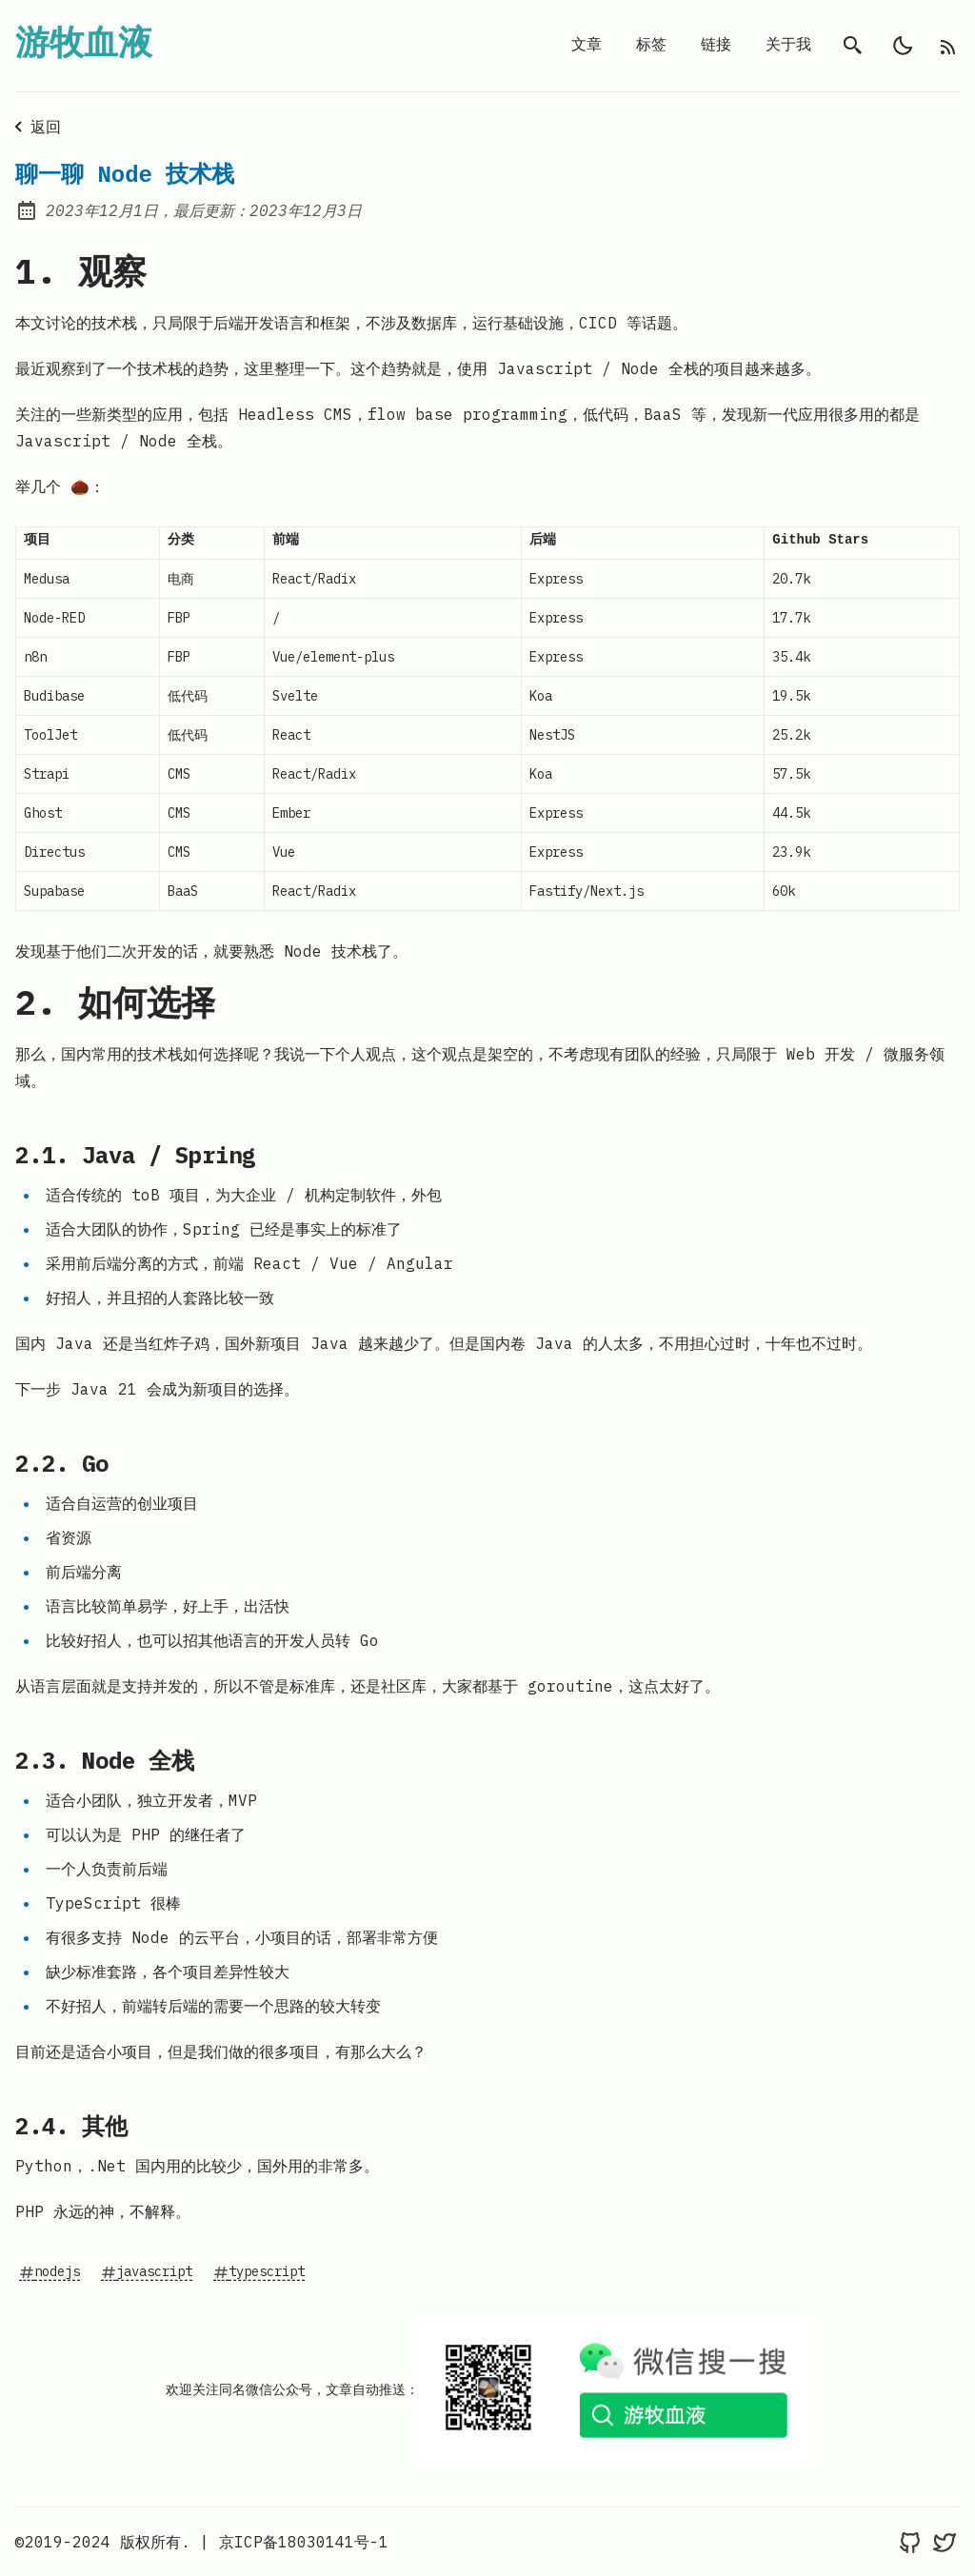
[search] (853, 45)
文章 (586, 45)
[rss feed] (948, 45)
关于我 (788, 45)
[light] (902, 45)
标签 (651, 45)
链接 (716, 45)
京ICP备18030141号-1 (303, 2541)
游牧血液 (83, 46)
